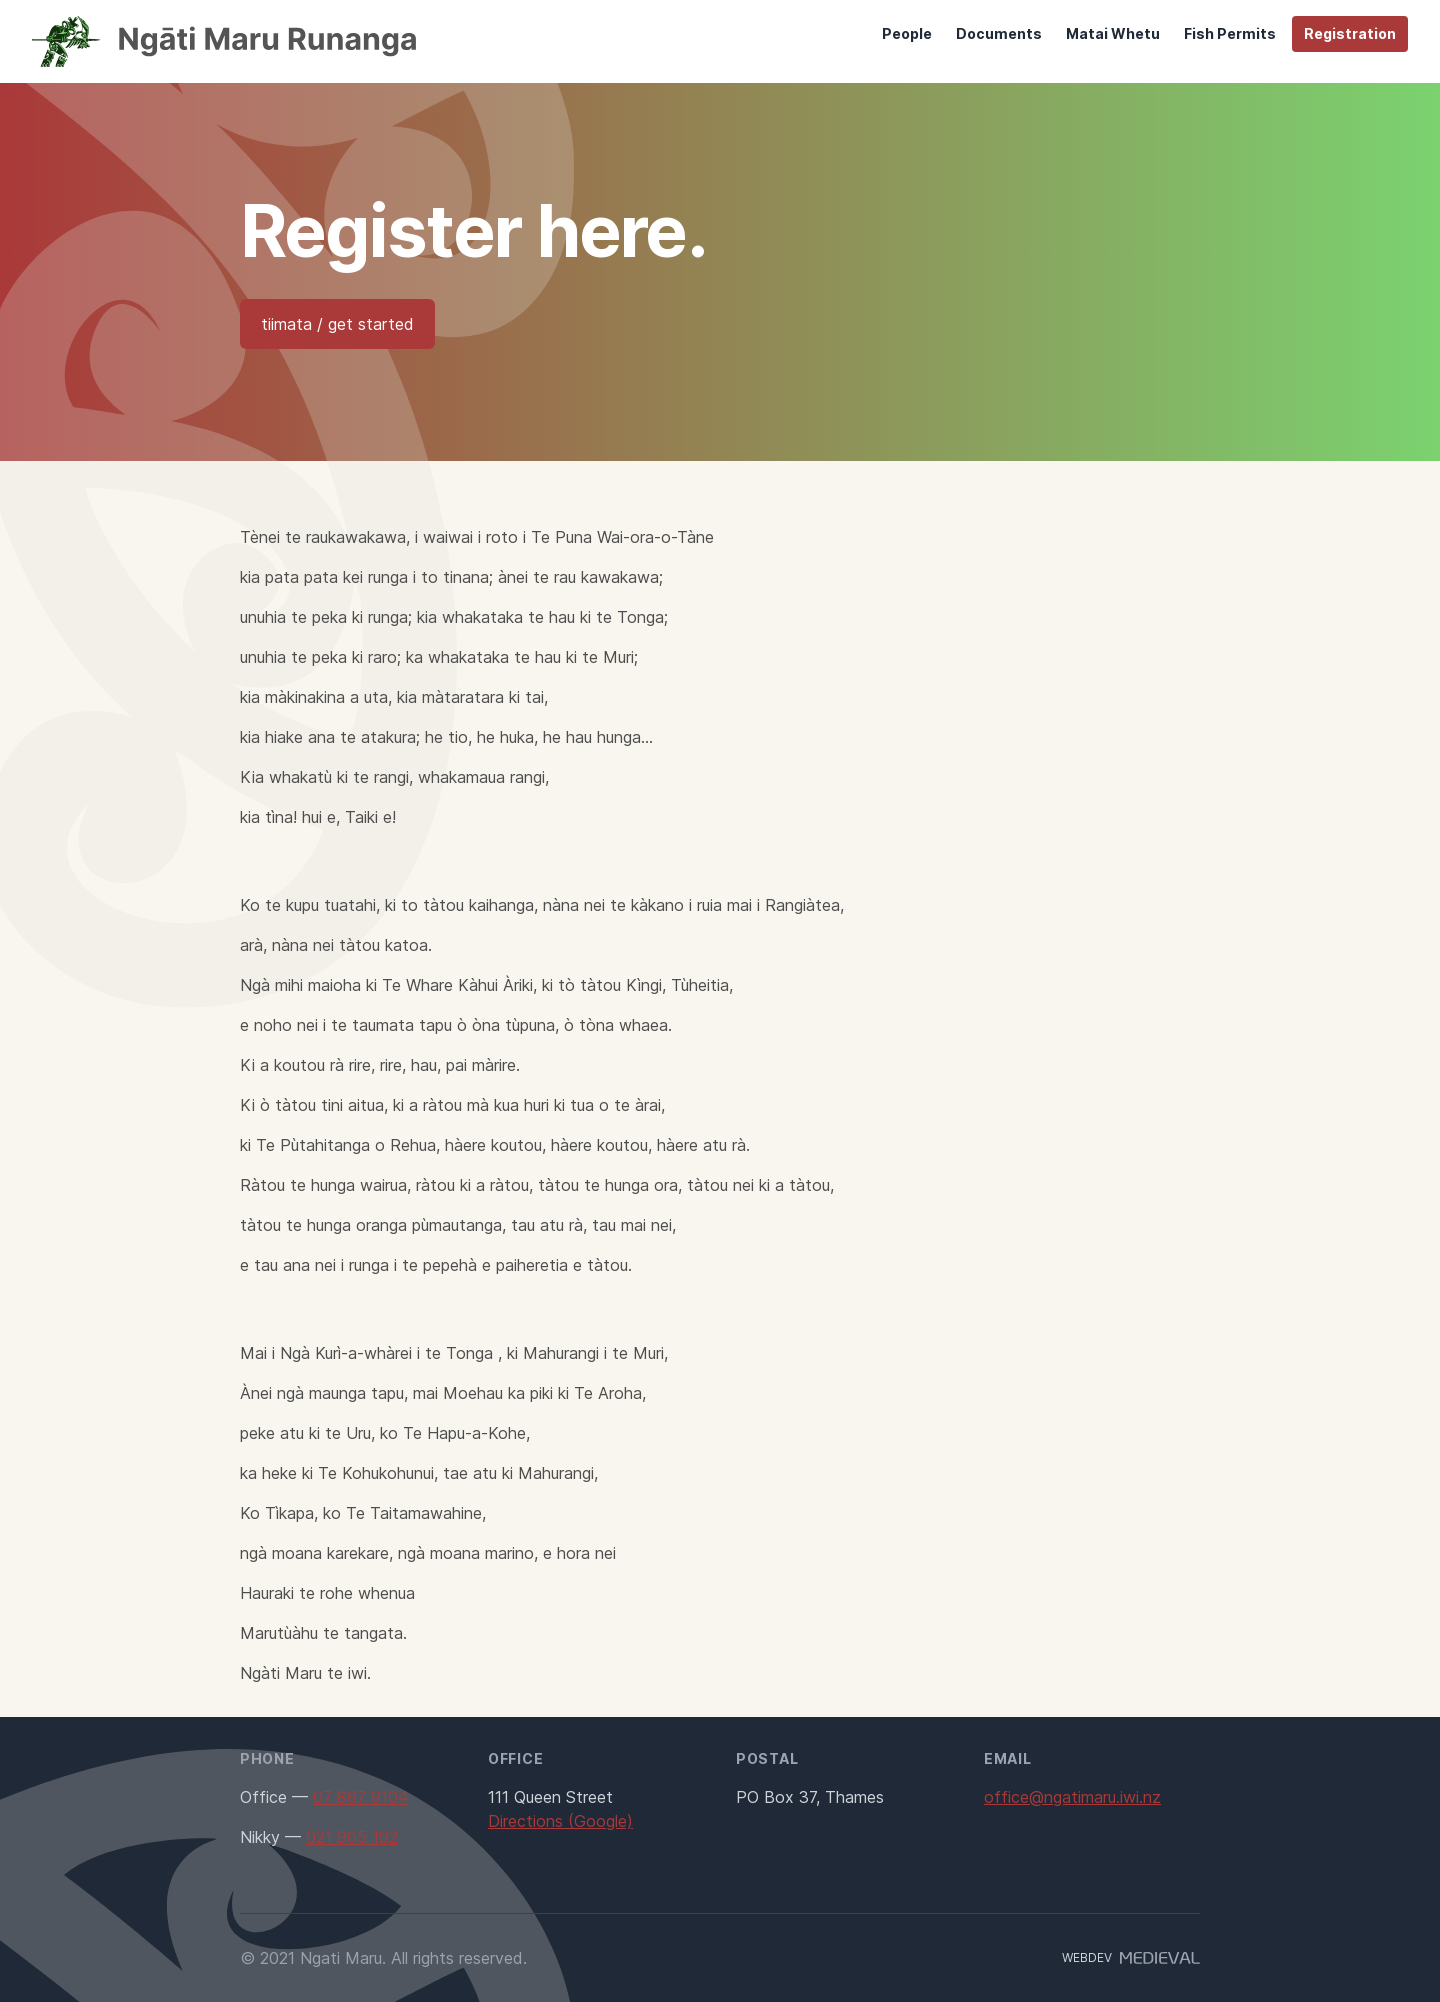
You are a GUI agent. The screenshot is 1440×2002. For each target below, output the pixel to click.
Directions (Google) (560, 1821)
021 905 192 (352, 1837)
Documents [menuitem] (999, 33)
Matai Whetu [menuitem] (1113, 33)
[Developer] (1156, 1958)
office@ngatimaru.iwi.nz (1072, 1797)
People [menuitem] (907, 33)
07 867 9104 (360, 1797)
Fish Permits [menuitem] (1230, 33)
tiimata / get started (337, 324)
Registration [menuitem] (1350, 33)
